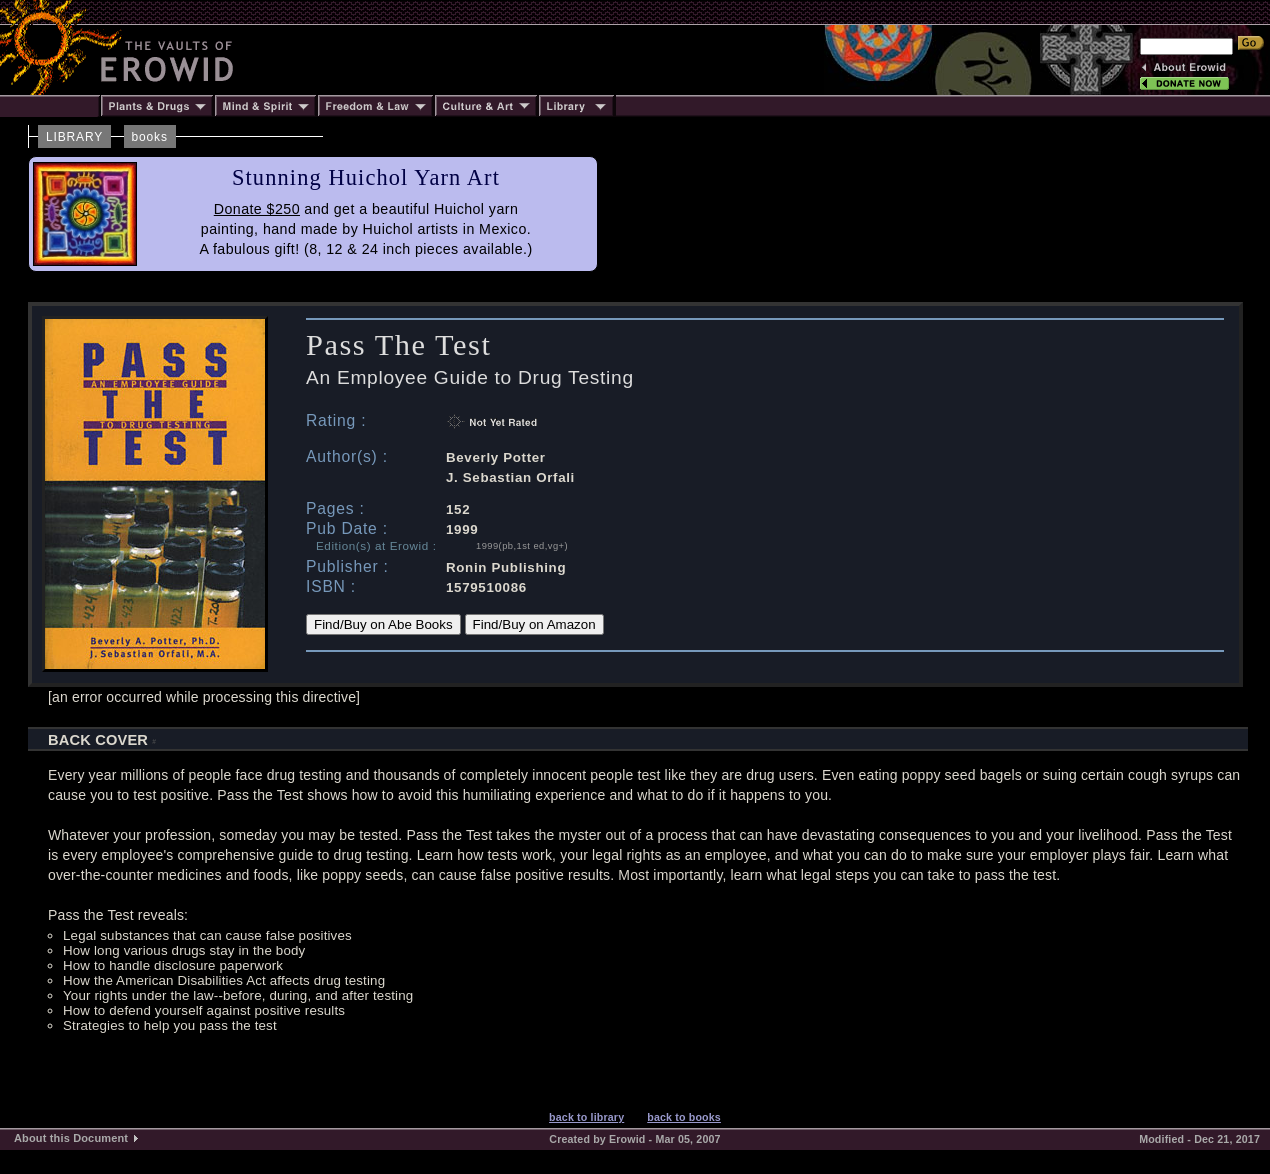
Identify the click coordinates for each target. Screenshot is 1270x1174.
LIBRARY (74, 137)
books (150, 137)
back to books (684, 1117)
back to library (586, 1117)
